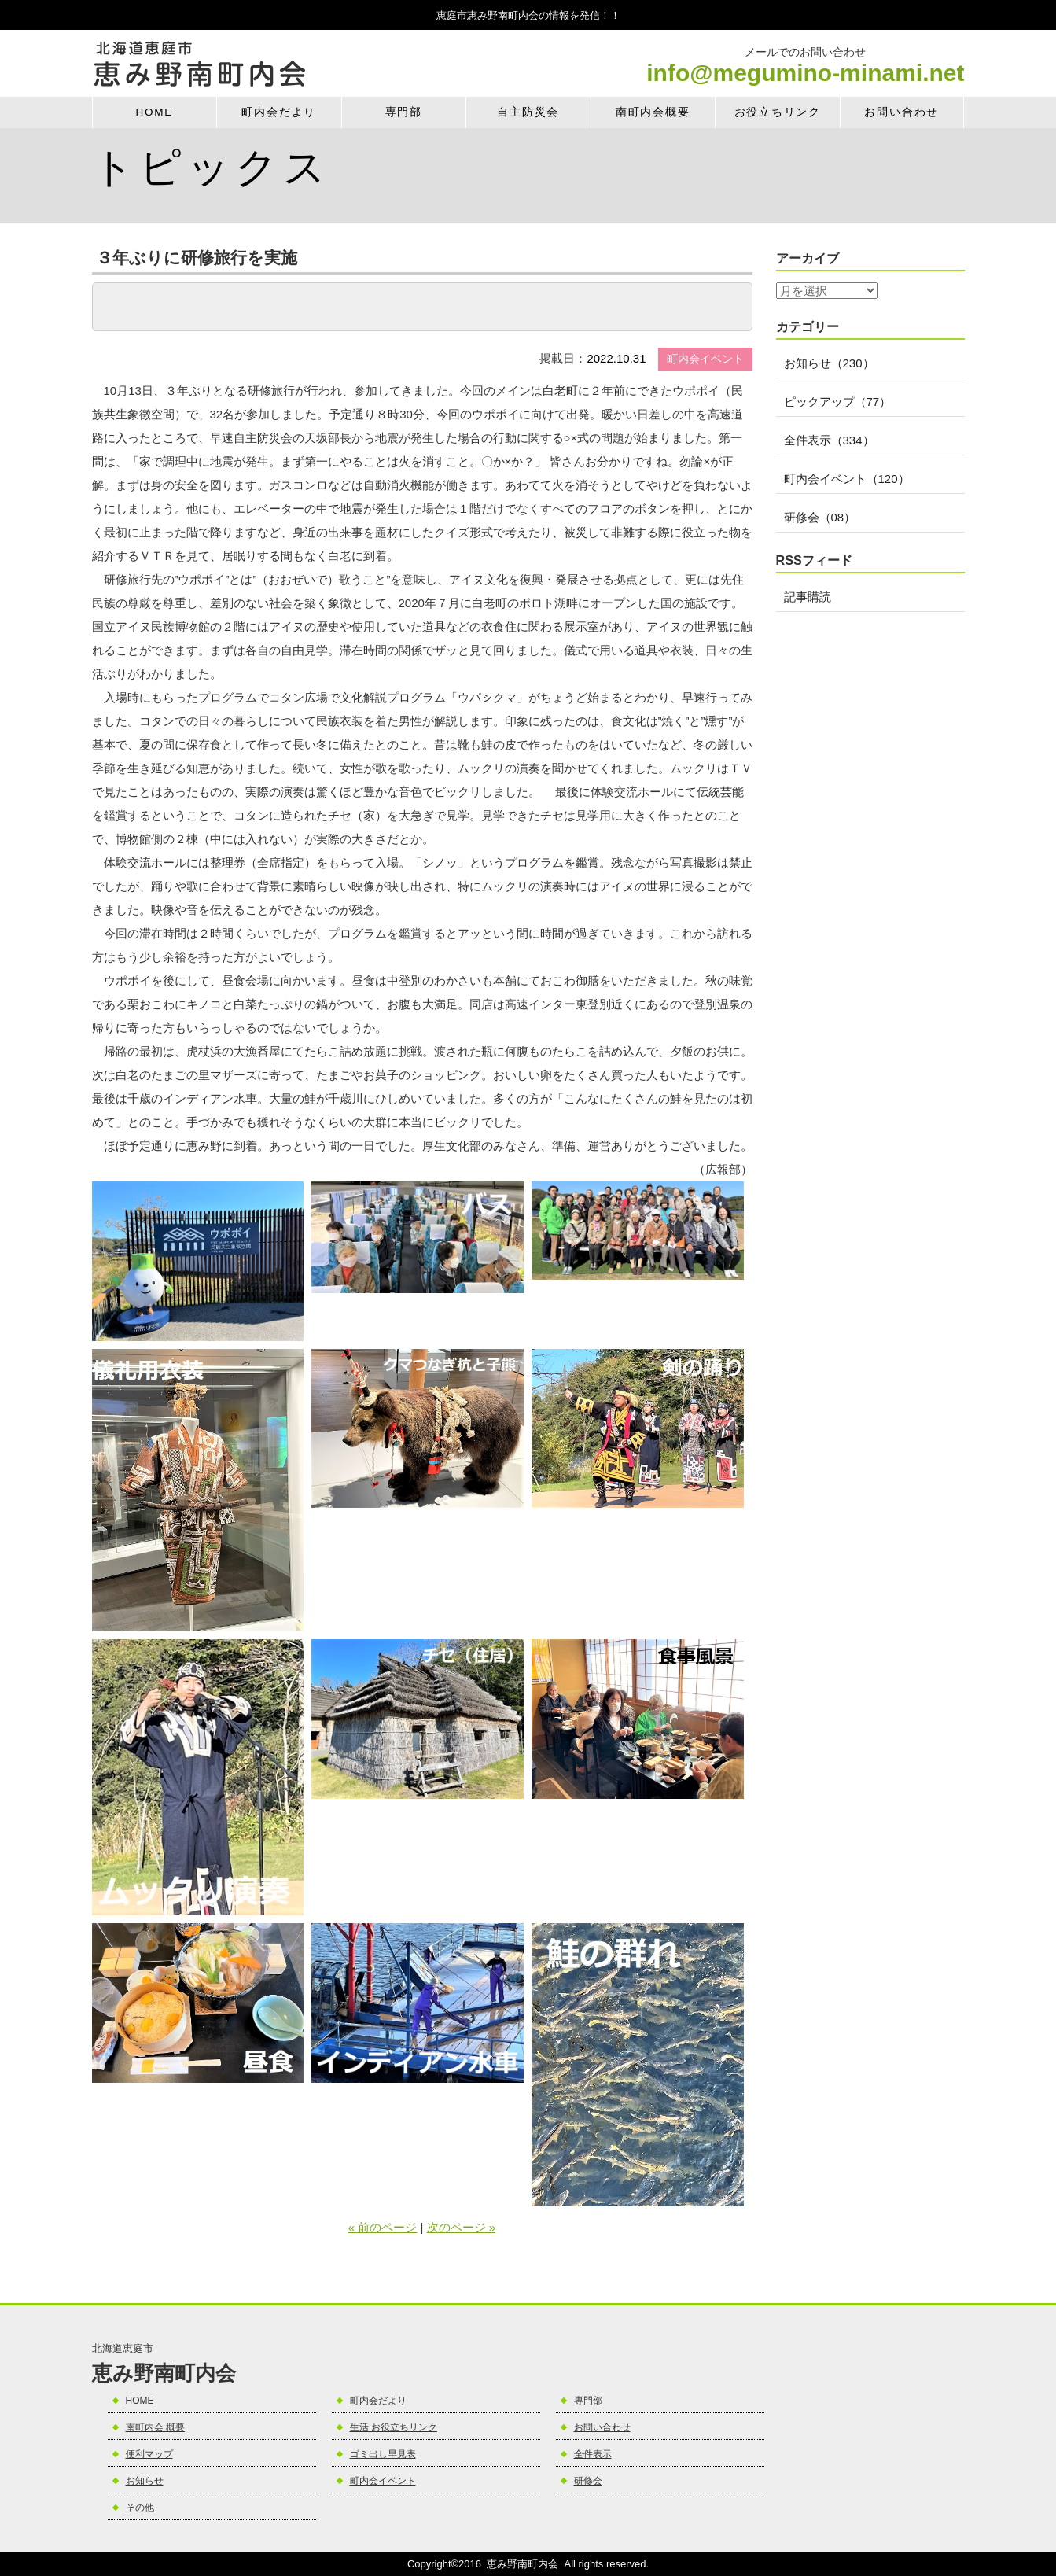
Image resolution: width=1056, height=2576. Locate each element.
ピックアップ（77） (838, 401)
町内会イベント (383, 2480)
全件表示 (593, 2454)
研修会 (588, 2480)
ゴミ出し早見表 (383, 2454)
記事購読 (807, 596)
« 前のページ (383, 2227)
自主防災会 (528, 112)
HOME (154, 112)
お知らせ (145, 2480)
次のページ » (461, 2227)
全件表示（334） (829, 440)
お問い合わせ (901, 112)
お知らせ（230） (829, 363)
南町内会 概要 (155, 2427)
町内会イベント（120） (847, 478)
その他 (140, 2507)
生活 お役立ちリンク (393, 2427)
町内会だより (278, 112)
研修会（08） (820, 517)
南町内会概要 (653, 112)
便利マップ (149, 2454)
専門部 (403, 112)
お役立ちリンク (777, 112)
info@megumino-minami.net (805, 73)
